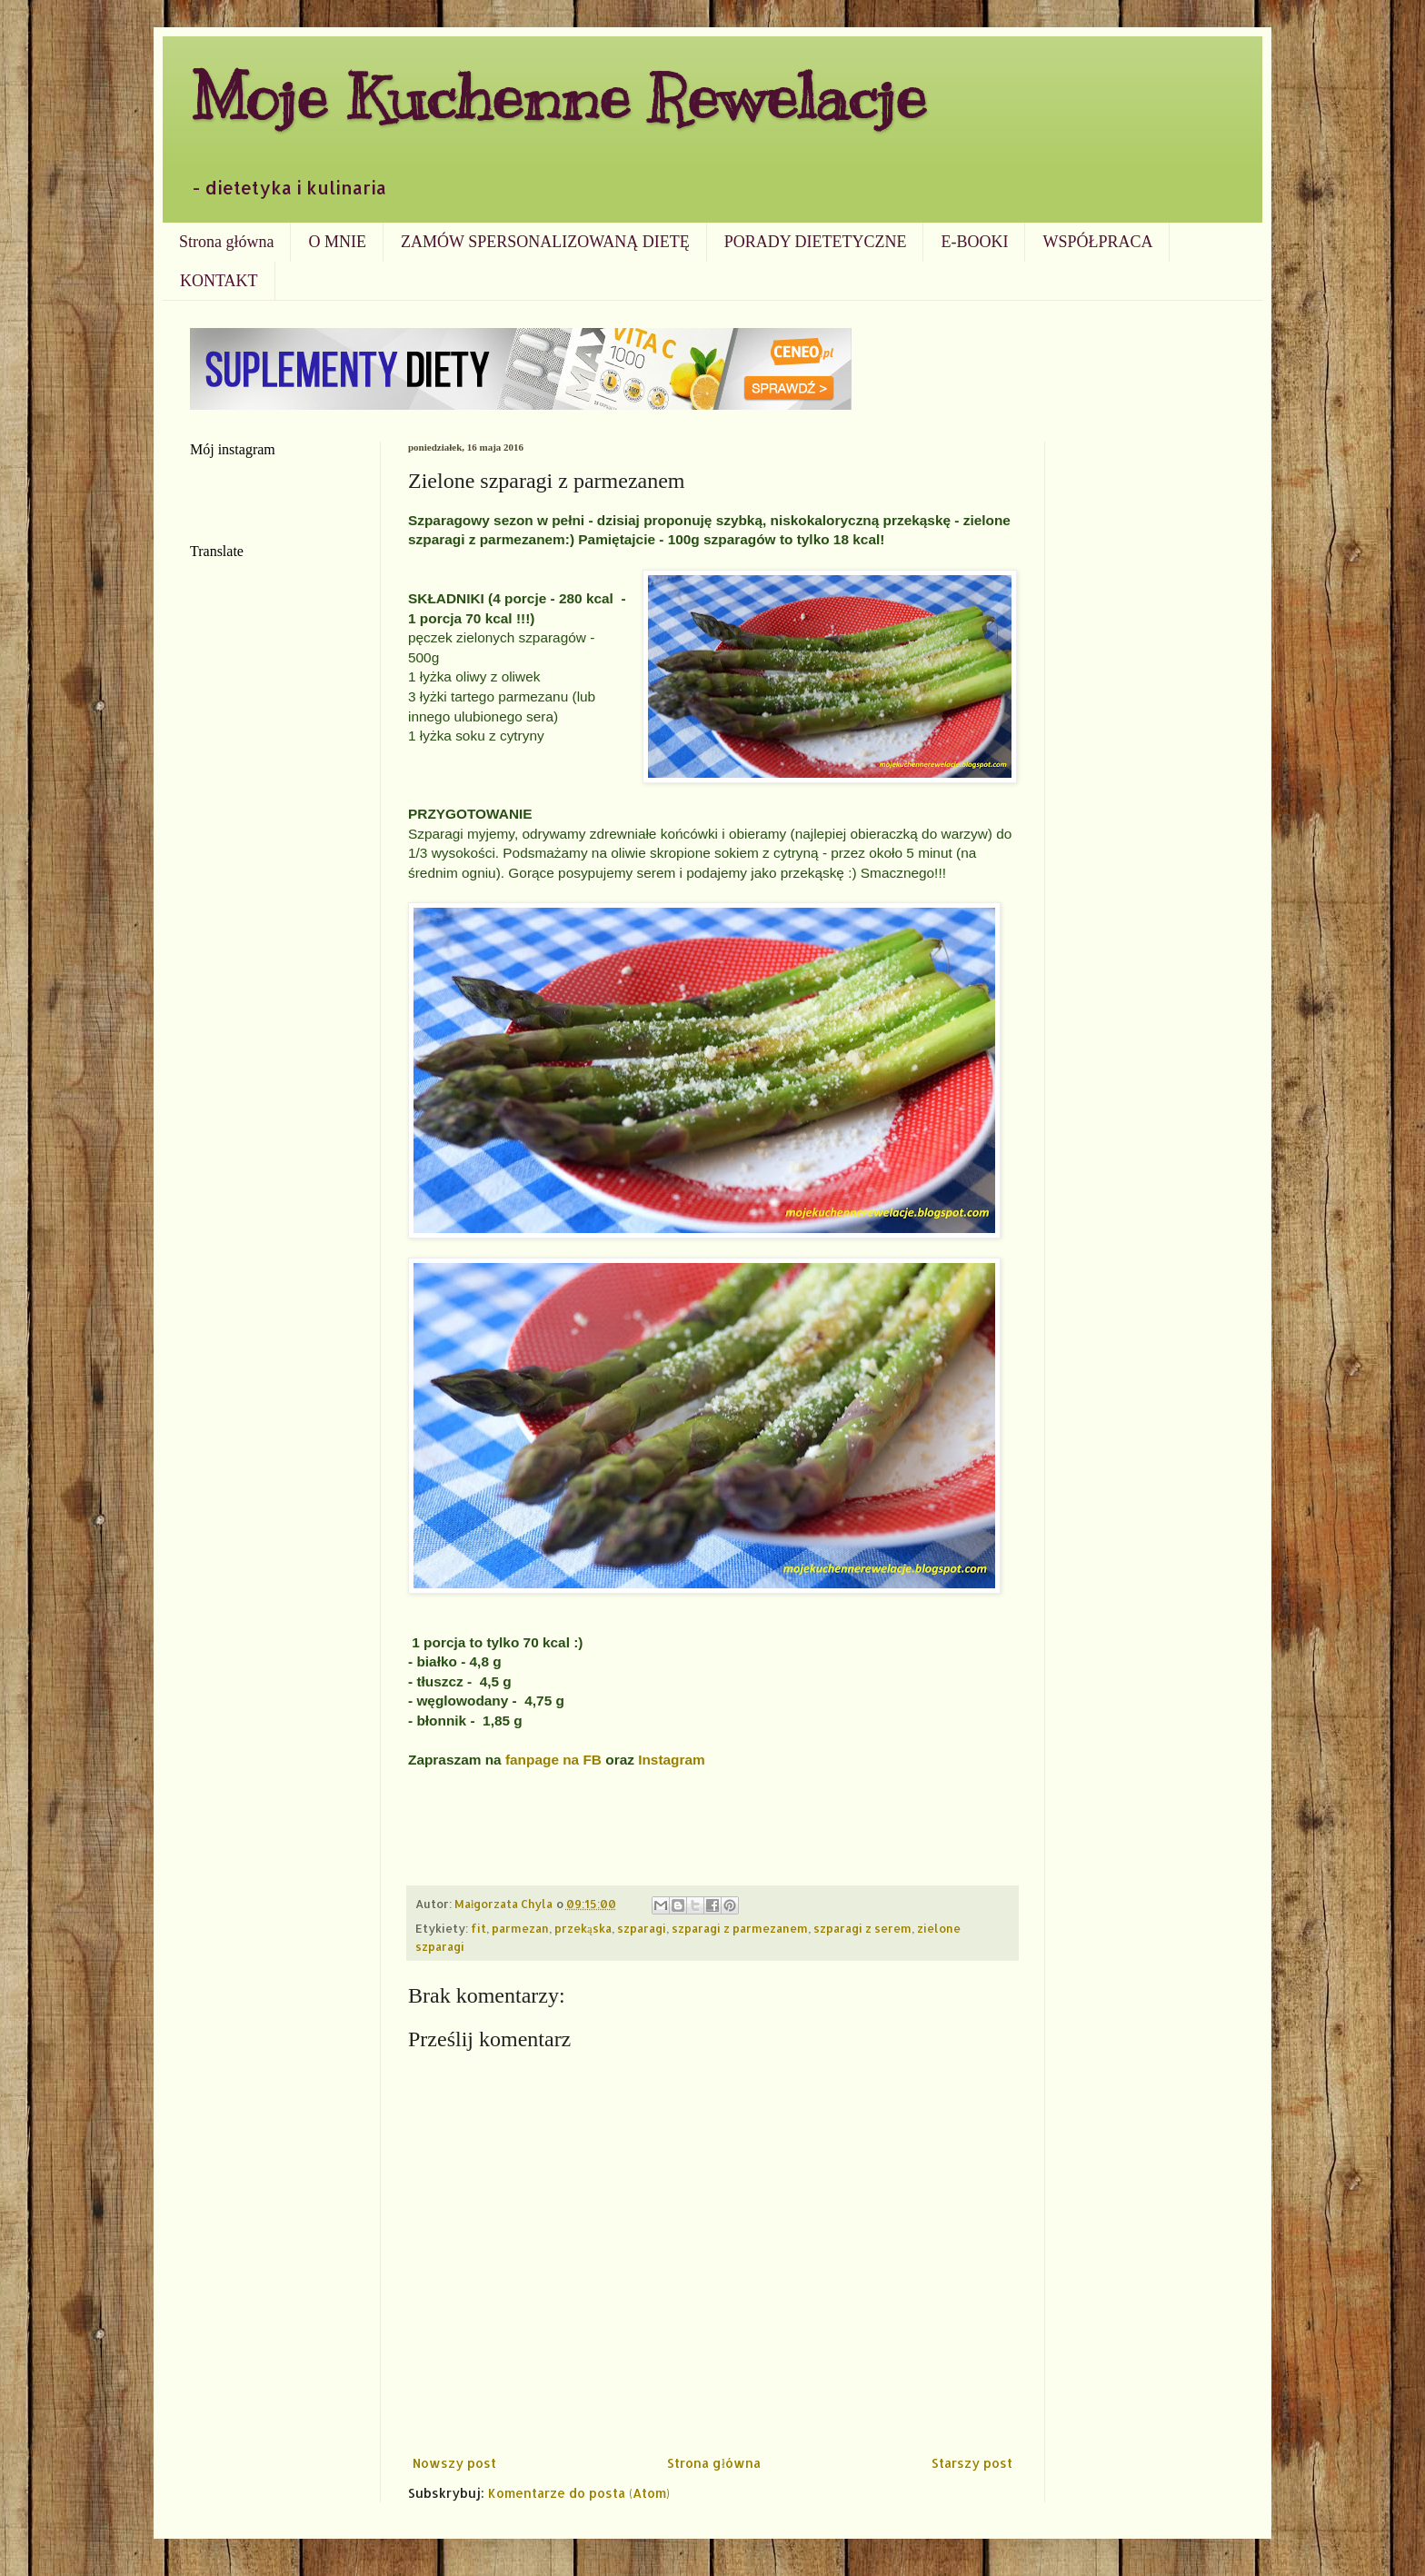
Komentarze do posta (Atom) (579, 2493)
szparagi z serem (862, 1928)
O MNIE (337, 242)
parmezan (520, 1928)
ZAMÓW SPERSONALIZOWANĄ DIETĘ (545, 242)
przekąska (583, 1928)
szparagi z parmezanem (740, 1928)
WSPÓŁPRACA (1097, 242)
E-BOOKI (974, 242)
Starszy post (972, 2463)
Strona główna (226, 242)
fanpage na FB (555, 1759)
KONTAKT (219, 281)
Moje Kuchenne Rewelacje (558, 96)
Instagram (671, 1759)
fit (478, 1928)
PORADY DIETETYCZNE (815, 242)
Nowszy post (454, 2463)
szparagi (641, 1928)
